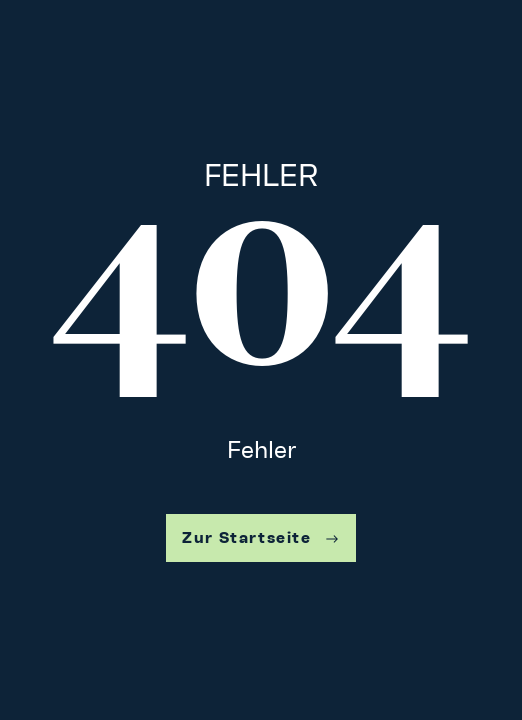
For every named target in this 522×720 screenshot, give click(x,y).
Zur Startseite (260, 537)
